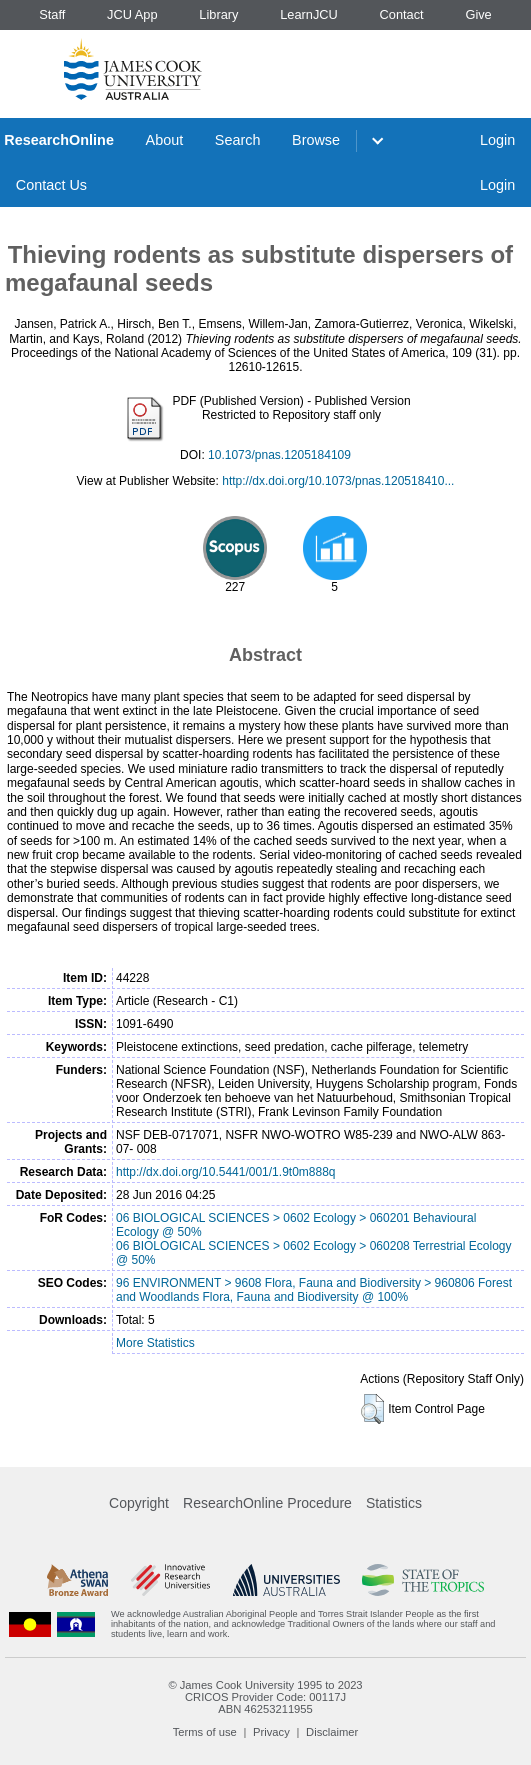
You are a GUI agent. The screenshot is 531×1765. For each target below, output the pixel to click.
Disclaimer (332, 1732)
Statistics (394, 1503)
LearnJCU (309, 14)
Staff (52, 14)
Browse (316, 140)
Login (497, 140)
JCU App (132, 14)
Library (218, 14)
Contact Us (51, 185)
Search (238, 140)
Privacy (271, 1732)
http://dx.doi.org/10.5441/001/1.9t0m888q (226, 1172)
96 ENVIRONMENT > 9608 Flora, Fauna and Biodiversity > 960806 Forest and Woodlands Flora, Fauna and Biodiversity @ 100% (314, 1290)
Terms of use (205, 1732)
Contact (402, 14)
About (165, 140)
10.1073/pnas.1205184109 (279, 455)
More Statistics (155, 1343)
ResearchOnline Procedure (267, 1503)
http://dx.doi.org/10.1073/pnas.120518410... (338, 481)
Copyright (139, 1503)
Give (478, 14)
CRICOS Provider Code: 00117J (265, 1697)
